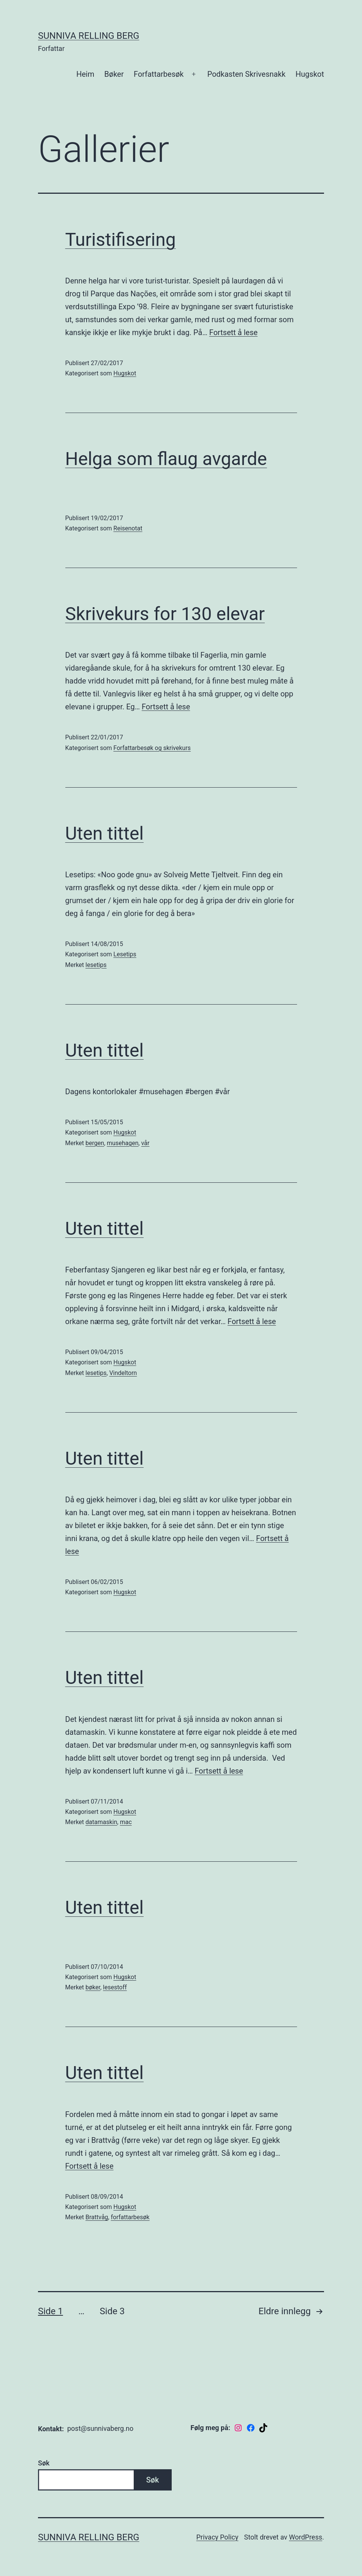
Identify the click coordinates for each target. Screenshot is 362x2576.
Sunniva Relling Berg (88, 35)
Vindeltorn (123, 1373)
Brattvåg (96, 2217)
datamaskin (101, 1822)
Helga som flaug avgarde (166, 459)
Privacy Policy (217, 2537)
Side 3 (112, 2311)
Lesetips (125, 954)
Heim (85, 74)
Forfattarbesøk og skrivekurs (152, 748)
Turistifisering (120, 239)
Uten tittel (104, 833)
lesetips (95, 964)
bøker (92, 1987)
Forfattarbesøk (158, 74)
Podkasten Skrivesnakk (246, 74)
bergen (94, 1143)
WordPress (305, 2537)
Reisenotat (128, 528)
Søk (43, 2463)
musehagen (122, 1143)
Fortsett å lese (233, 332)
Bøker (114, 74)
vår (145, 1143)
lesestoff (115, 1987)
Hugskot (310, 74)
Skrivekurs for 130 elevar (165, 614)
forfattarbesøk (130, 2217)
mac (126, 1822)
